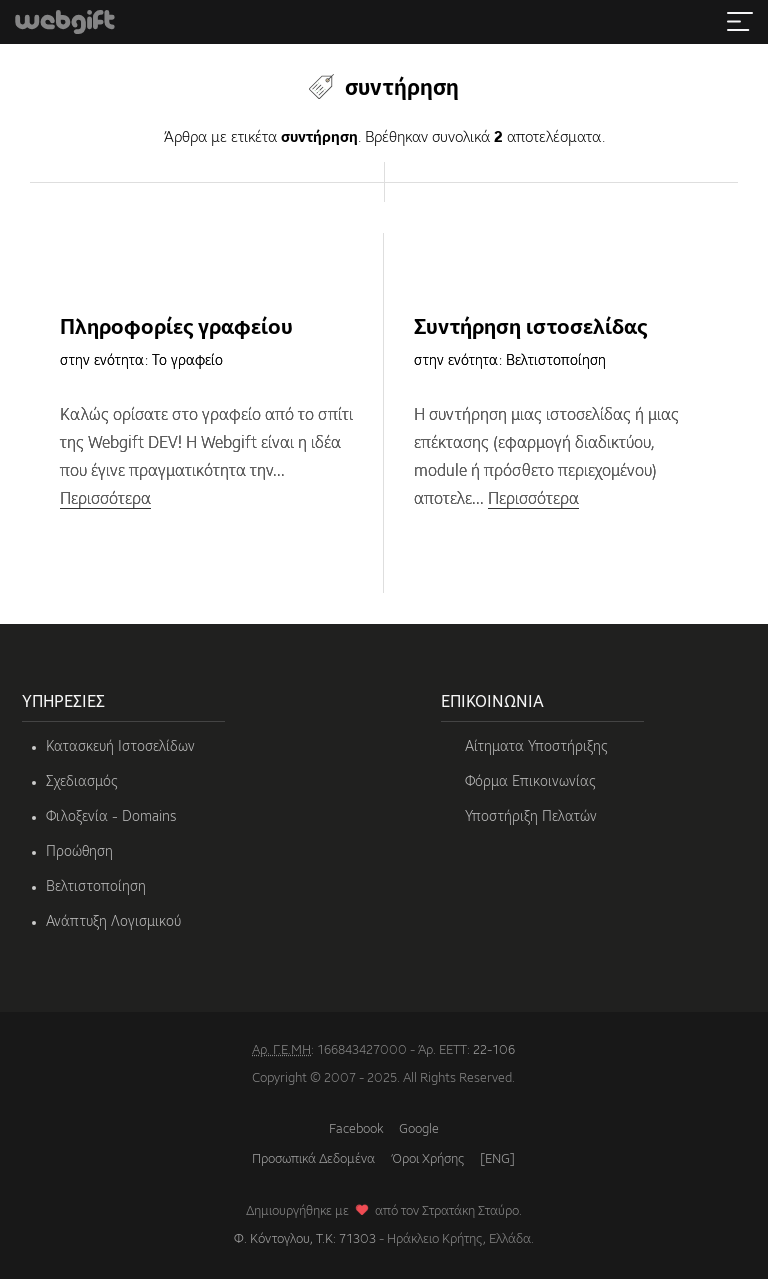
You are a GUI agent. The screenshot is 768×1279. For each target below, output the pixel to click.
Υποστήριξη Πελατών (531, 817)
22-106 (494, 1050)
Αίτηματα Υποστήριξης (536, 747)
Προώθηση (79, 852)
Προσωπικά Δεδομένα (313, 1159)
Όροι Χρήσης (427, 1159)
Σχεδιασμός (82, 782)
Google (419, 1129)
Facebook (356, 1129)
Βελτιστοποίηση (96, 887)
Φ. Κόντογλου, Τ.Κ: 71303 (305, 1239)
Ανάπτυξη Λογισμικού (113, 922)
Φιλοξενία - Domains (111, 817)
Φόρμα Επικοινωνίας (530, 782)
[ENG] (497, 1159)
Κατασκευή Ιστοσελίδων (120, 747)
